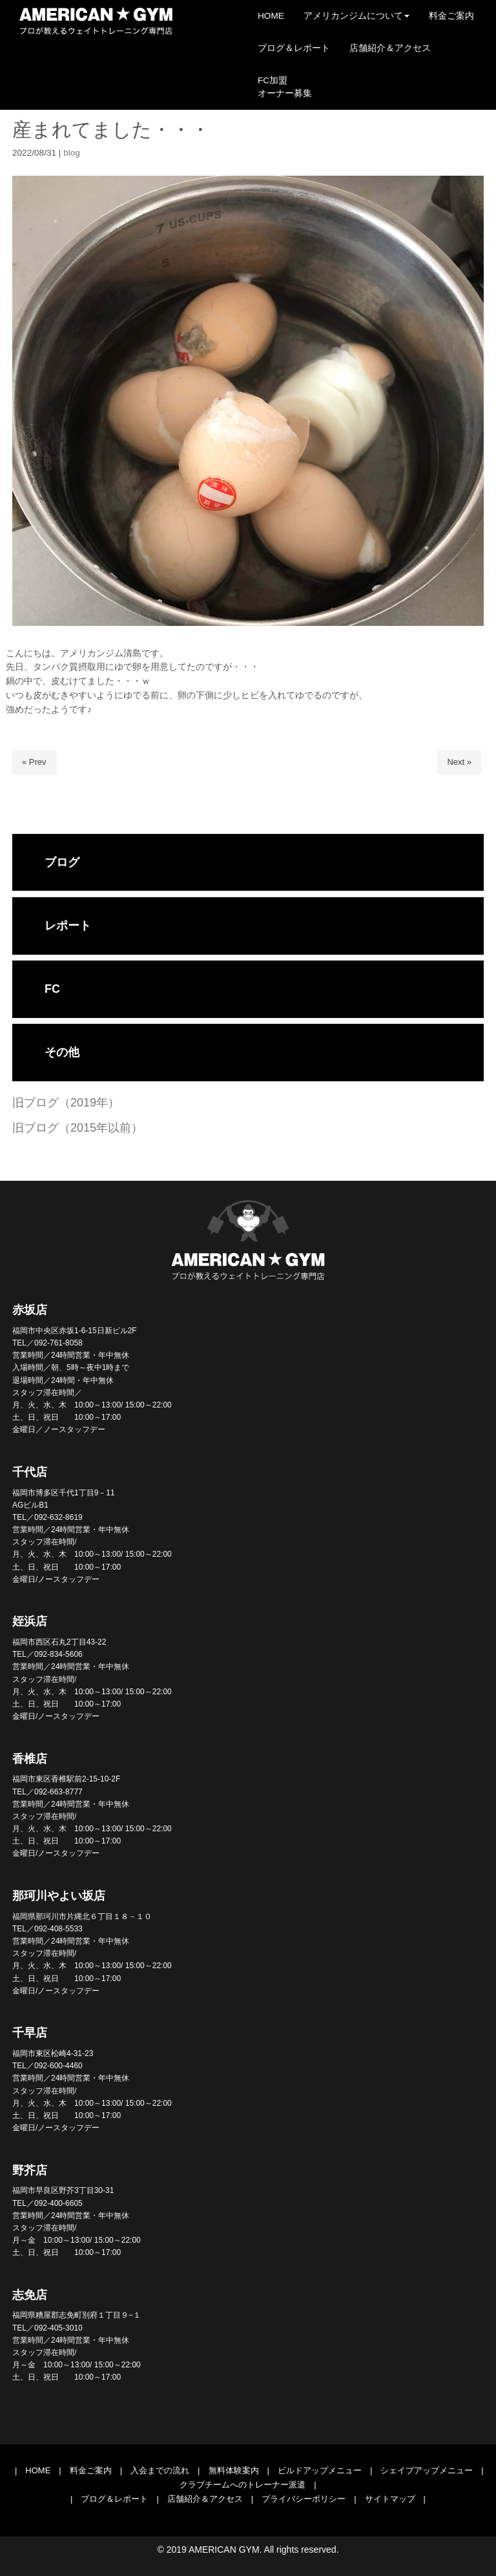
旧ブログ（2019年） (65, 1102)
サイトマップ (390, 2499)
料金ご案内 (91, 2470)
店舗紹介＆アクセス (205, 2499)
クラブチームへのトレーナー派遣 (242, 2484)
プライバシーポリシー (304, 2499)
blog (71, 153)
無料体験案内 (234, 2470)
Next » (459, 762)
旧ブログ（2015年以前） (77, 1127)
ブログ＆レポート (114, 2499)
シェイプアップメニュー (426, 2470)
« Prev (34, 762)
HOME (37, 2470)
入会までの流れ (159, 2470)
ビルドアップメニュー (320, 2470)
